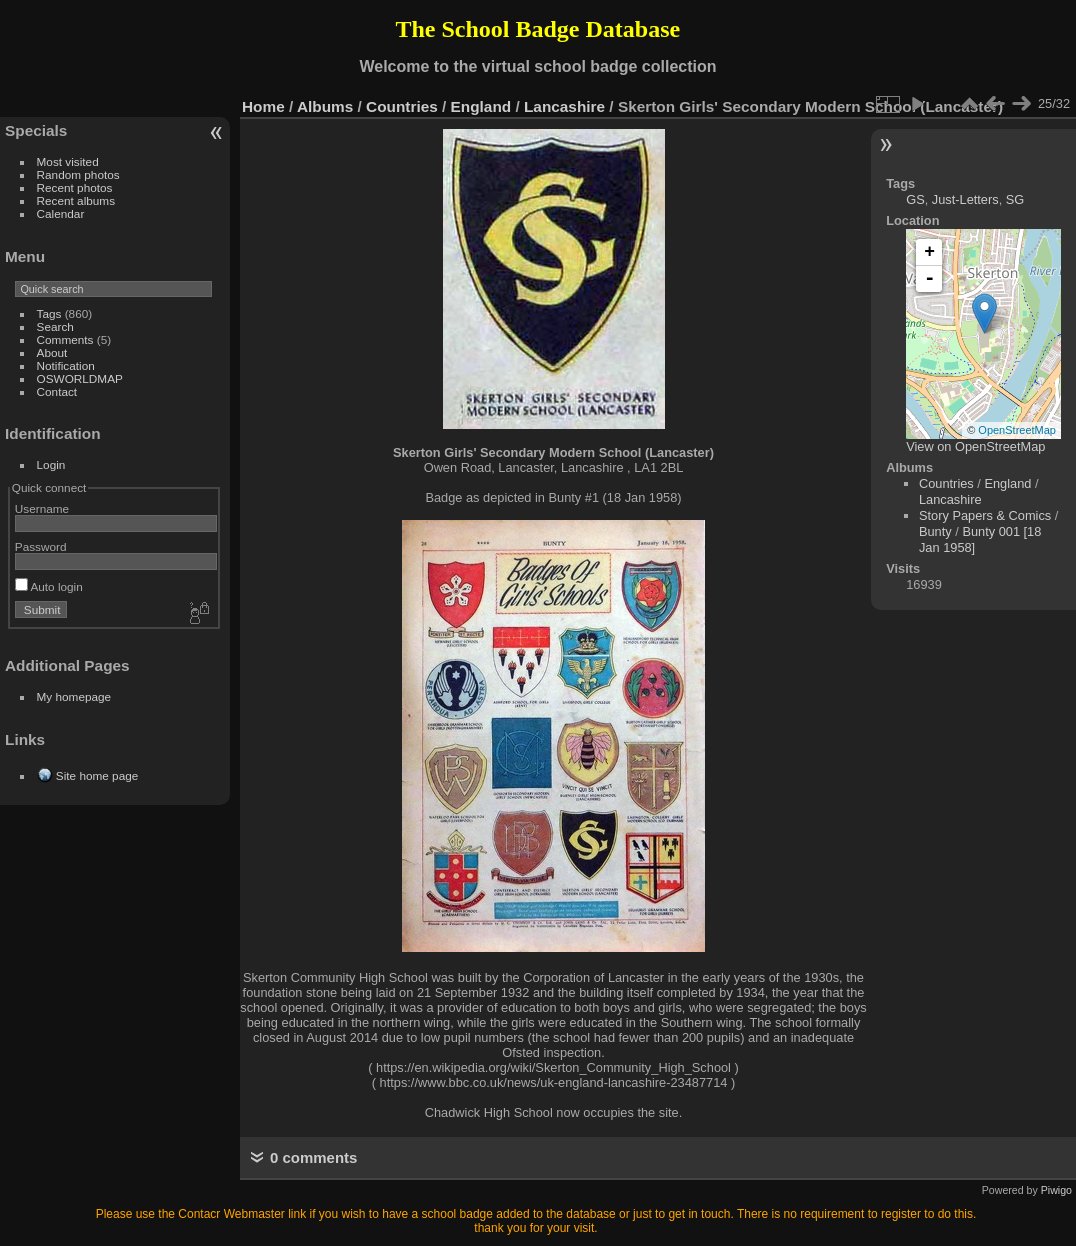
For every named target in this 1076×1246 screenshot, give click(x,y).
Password (41, 546)
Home (263, 106)
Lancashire (564, 106)
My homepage (74, 696)
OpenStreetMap (1017, 430)
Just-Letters (965, 199)
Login (51, 464)
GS (915, 199)
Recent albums (76, 200)
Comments (65, 339)
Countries (402, 106)
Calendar (61, 213)
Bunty (935, 531)
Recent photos (75, 187)
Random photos (78, 174)
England (481, 106)
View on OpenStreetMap (975, 446)
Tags (49, 313)
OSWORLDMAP (80, 378)
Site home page (97, 775)
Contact (57, 391)
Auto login (49, 586)
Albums (325, 106)
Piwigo (1056, 1190)
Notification (66, 365)
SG (1015, 199)
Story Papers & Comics (985, 515)
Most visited (68, 161)
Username (42, 508)
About (52, 352)
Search (55, 326)
